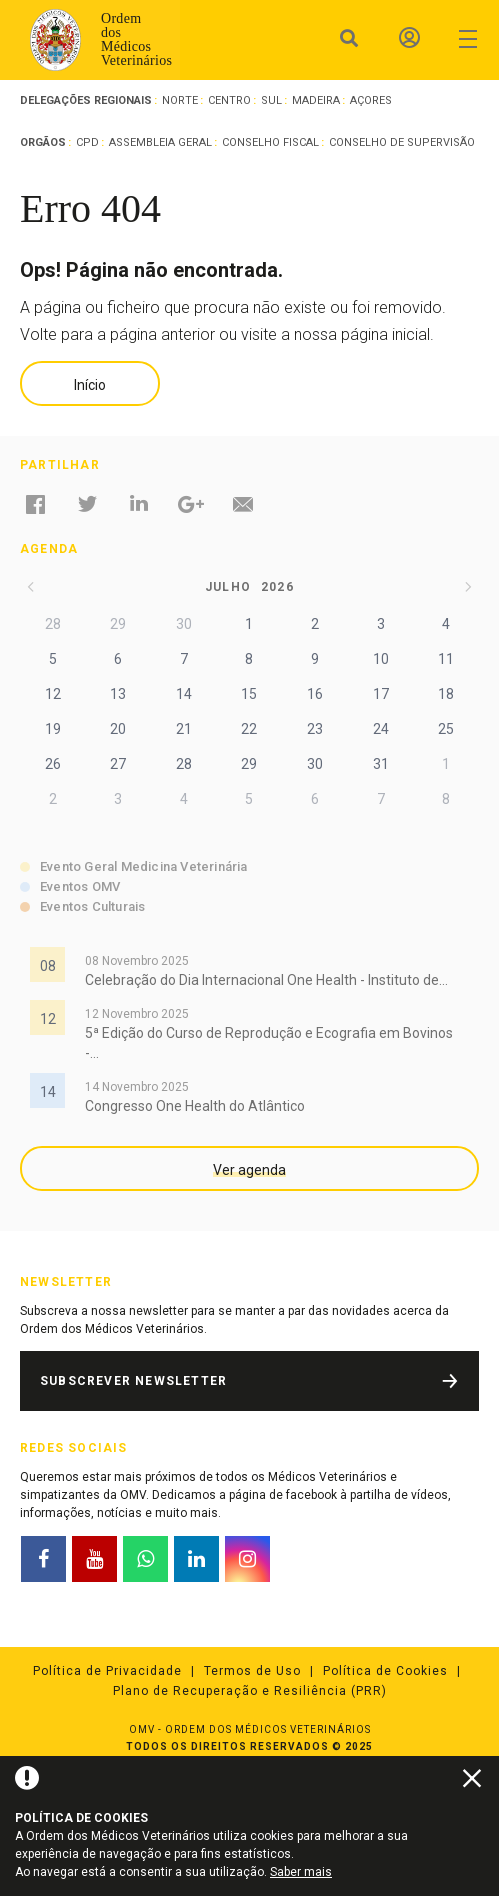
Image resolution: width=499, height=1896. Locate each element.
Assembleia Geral (160, 142)
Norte (180, 100)
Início (90, 385)
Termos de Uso (252, 1671)
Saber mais (301, 1872)
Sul (271, 100)
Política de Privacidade (107, 1671)
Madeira (316, 100)
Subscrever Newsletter (133, 1381)
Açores (371, 100)
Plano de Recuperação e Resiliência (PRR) (250, 1691)
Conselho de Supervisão (402, 142)
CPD (87, 142)
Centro (229, 100)
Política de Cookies (385, 1671)
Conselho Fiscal (270, 142)
